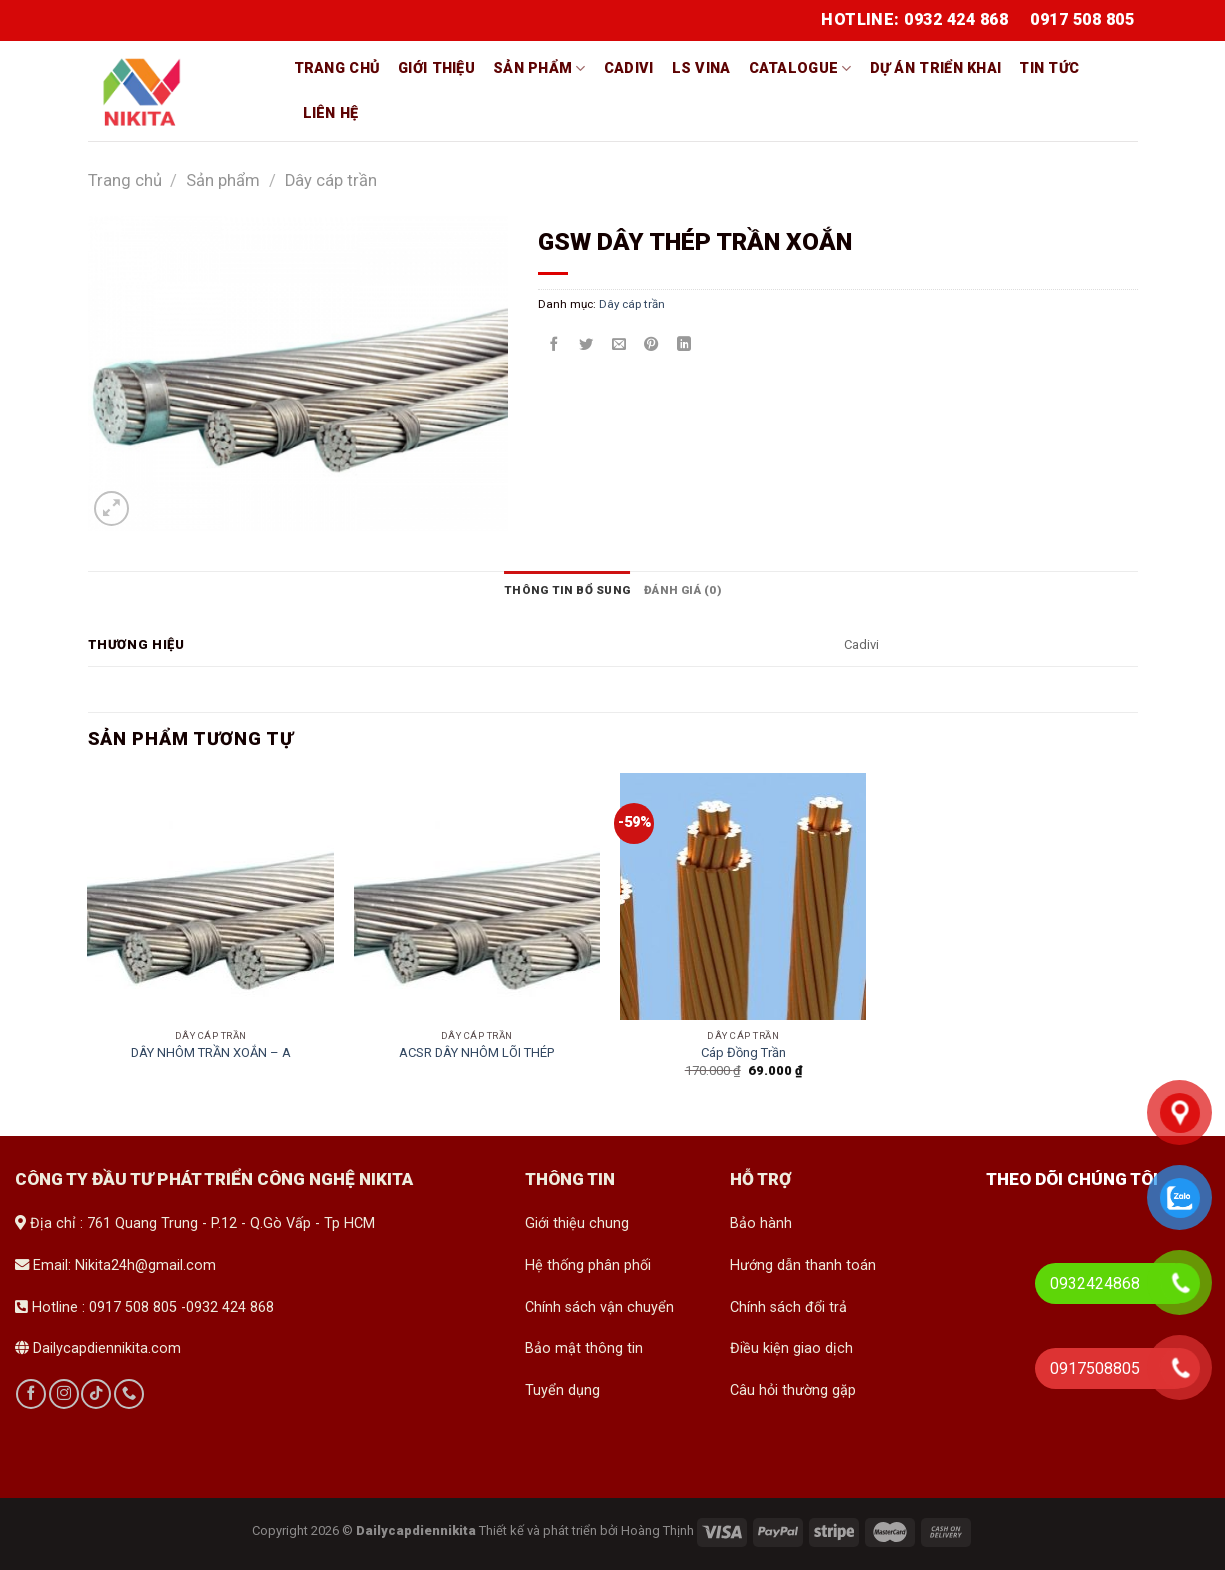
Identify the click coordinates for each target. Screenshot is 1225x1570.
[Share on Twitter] (586, 345)
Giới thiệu (436, 68)
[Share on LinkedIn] (684, 345)
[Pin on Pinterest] (651, 345)
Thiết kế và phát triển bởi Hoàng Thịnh (586, 1530)
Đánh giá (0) (682, 590)
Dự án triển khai (936, 68)
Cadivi (629, 68)
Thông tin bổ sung (567, 590)
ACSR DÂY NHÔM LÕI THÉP (476, 1052)
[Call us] (129, 1394)
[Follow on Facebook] (31, 1394)
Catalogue (800, 68)
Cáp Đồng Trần (743, 1052)
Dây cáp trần (331, 180)
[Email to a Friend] (619, 345)
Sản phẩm (539, 68)
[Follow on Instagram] (64, 1394)
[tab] (567, 590)
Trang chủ (337, 68)
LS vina (701, 68)
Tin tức (1049, 68)
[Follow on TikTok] (96, 1394)
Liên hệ (331, 113)
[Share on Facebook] (554, 345)
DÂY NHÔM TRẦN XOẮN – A (211, 1052)
